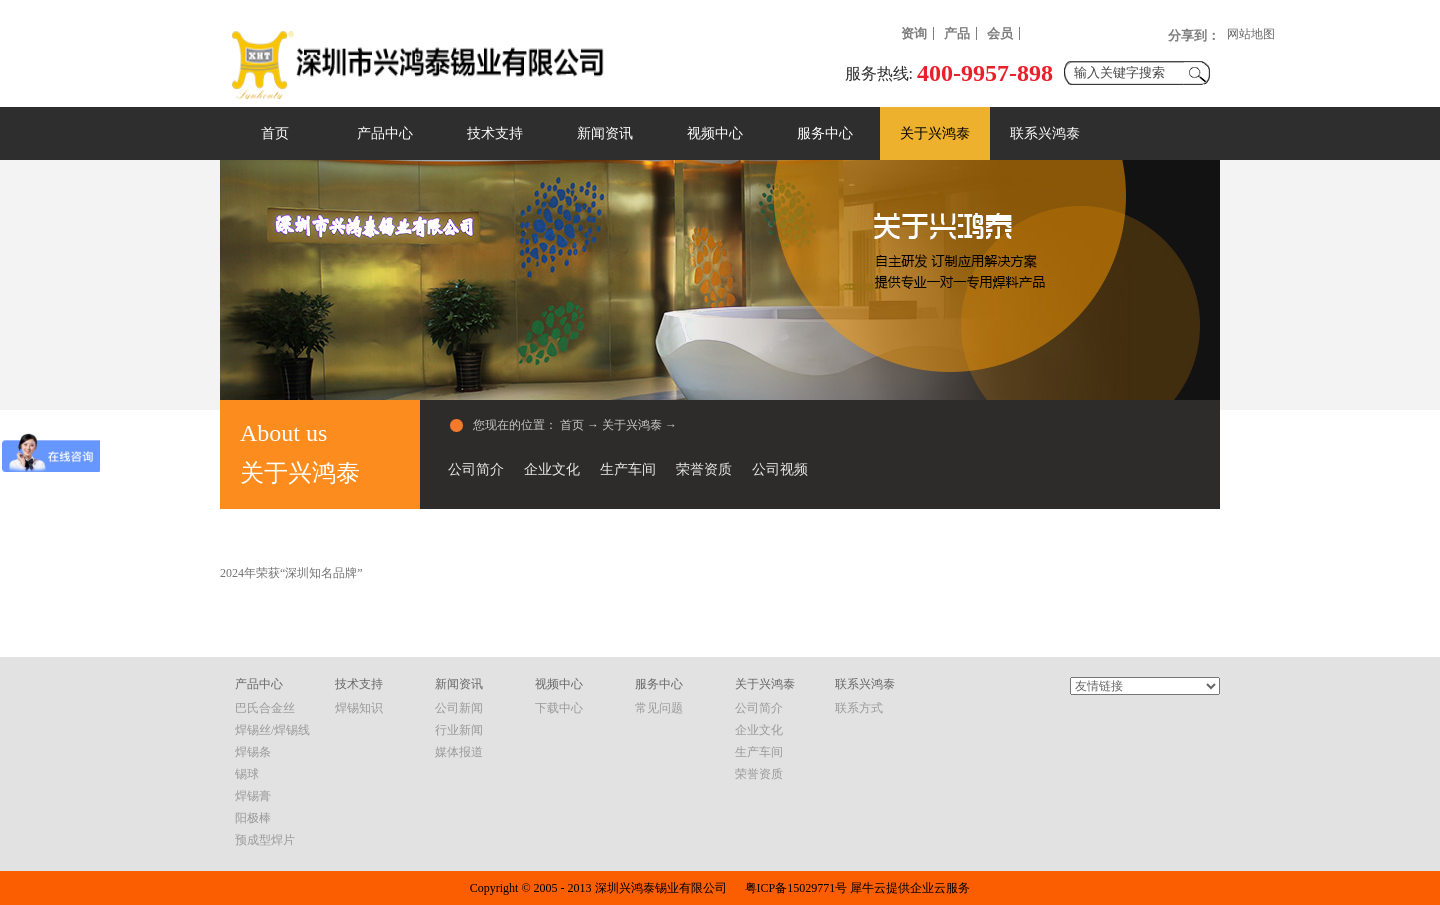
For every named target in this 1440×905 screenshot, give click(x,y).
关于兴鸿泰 (632, 425)
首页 (275, 133)
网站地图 (1251, 34)
